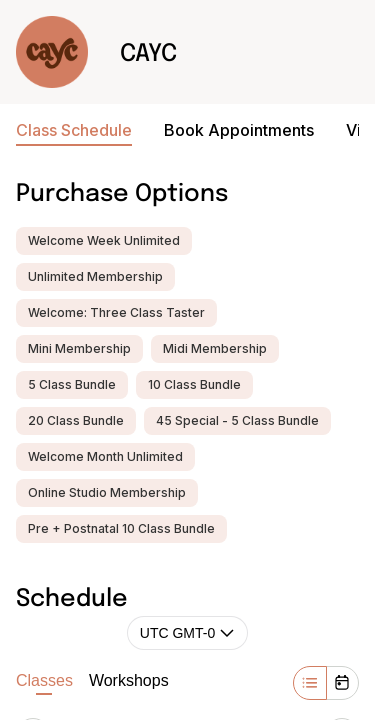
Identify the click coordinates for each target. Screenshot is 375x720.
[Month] (342, 683)
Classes (44, 683)
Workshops (129, 680)
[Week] (310, 683)
